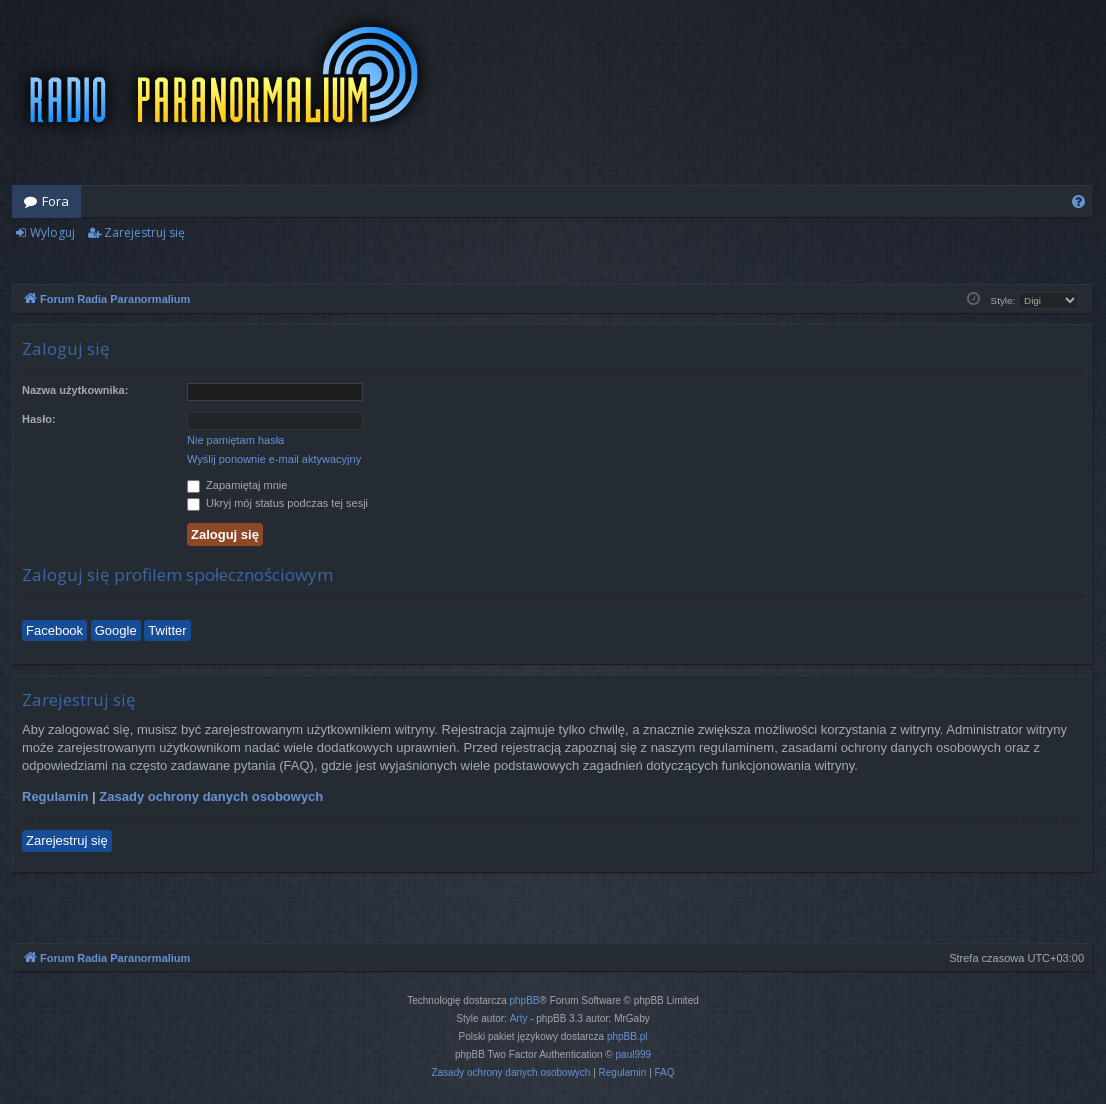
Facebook (54, 630)
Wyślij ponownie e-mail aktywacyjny (274, 459)
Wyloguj (52, 232)
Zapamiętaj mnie (237, 485)
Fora (55, 201)
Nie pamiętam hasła (235, 440)
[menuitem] (1078, 201)
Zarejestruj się (144, 232)
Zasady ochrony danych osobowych (211, 796)
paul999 (634, 1054)
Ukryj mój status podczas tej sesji (277, 503)
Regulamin (55, 796)
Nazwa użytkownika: (75, 390)
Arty (519, 1018)
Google (116, 630)
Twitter (167, 630)
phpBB (525, 1000)
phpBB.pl (627, 1036)
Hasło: (39, 419)
